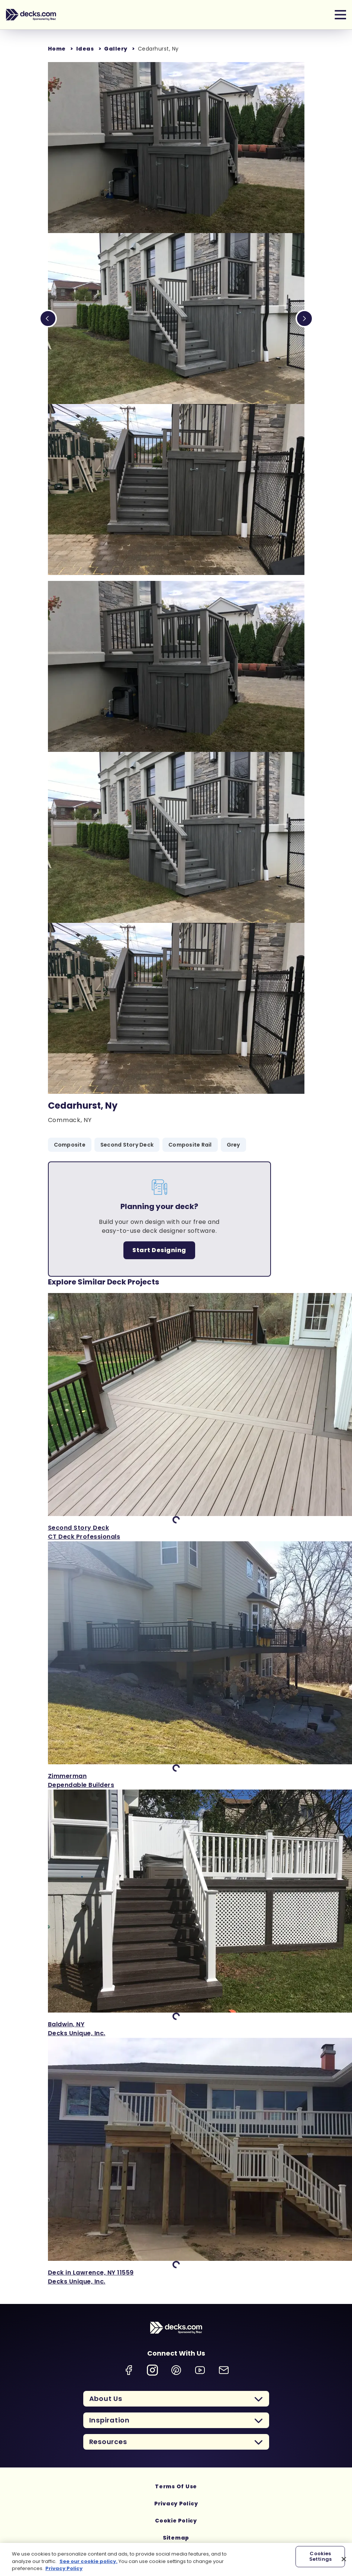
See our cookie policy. (88, 2561)
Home (57, 48)
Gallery (115, 48)
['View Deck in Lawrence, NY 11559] (176, 2162)
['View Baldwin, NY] (176, 1914)
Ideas (85, 48)
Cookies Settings (320, 2556)
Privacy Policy (176, 2503)
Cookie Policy (176, 2520)
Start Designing (159, 1250)
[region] (176, 2559)
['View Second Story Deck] (176, 1417)
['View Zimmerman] (176, 1665)
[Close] (344, 2559)
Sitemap (176, 2537)
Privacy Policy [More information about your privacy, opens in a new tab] (64, 2568)
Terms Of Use (176, 2486)
